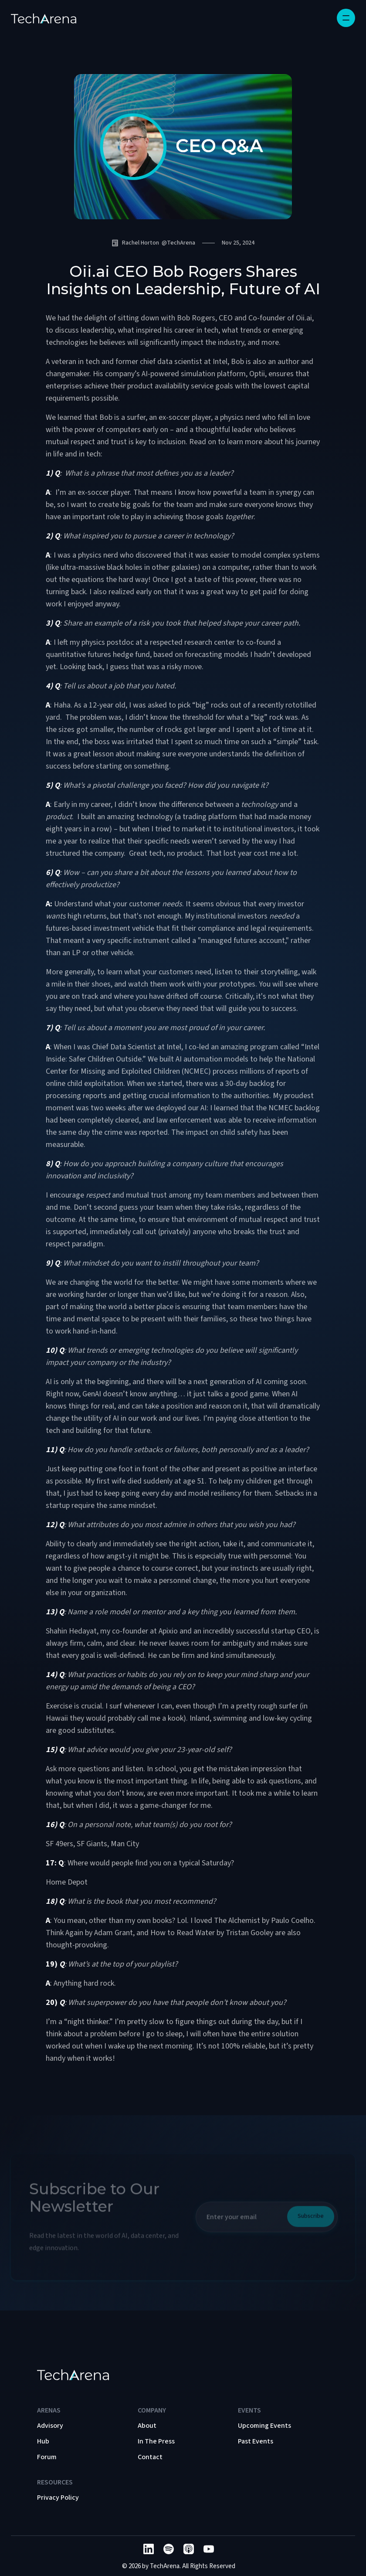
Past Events (255, 2441)
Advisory (50, 2426)
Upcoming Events (264, 2426)
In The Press (156, 2441)
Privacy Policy (58, 2497)
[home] (43, 18)
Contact (150, 2457)
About (147, 2426)
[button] (346, 18)
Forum (47, 2457)
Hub (43, 2441)
